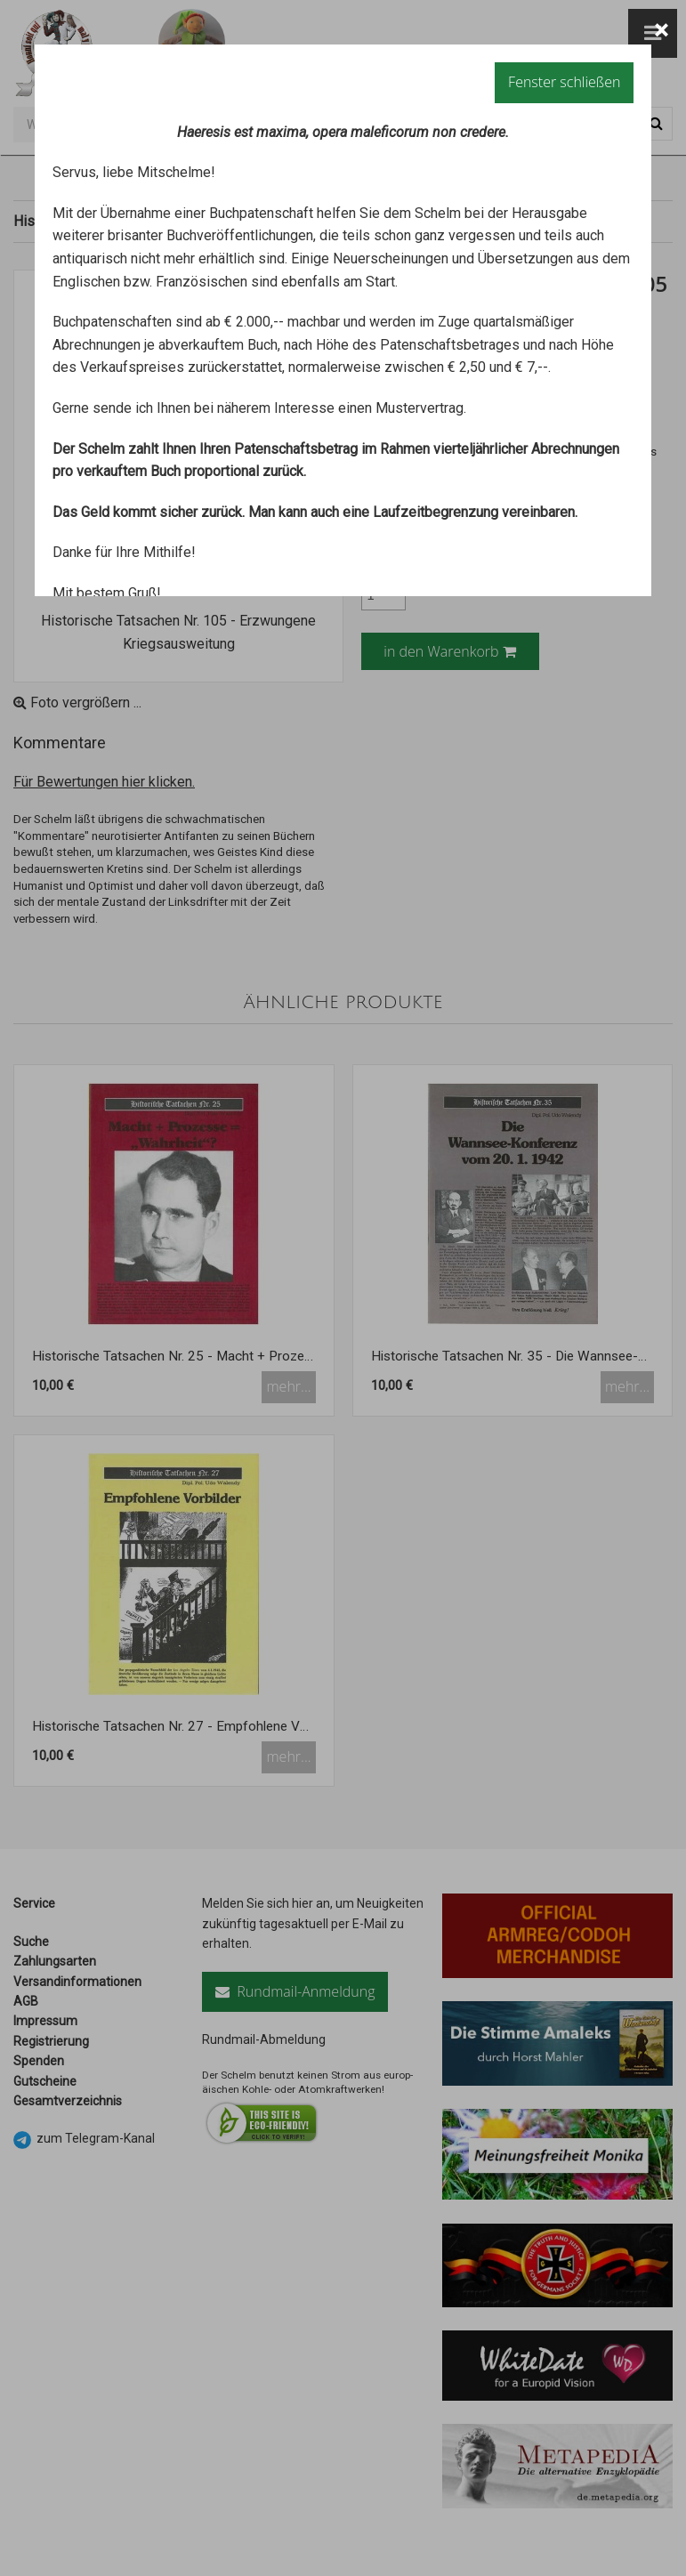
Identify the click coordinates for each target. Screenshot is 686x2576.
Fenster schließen (564, 82)
